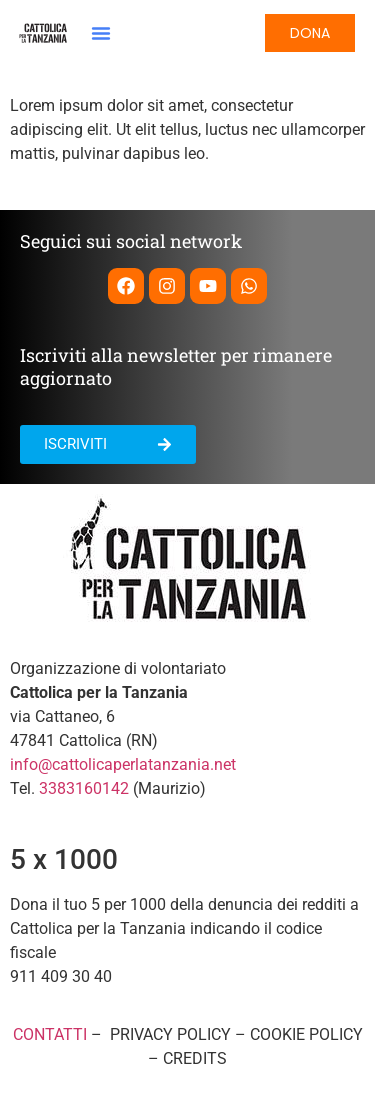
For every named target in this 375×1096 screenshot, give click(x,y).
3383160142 (84, 788)
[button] (101, 33)
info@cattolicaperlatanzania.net (123, 764)
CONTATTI (50, 1034)
